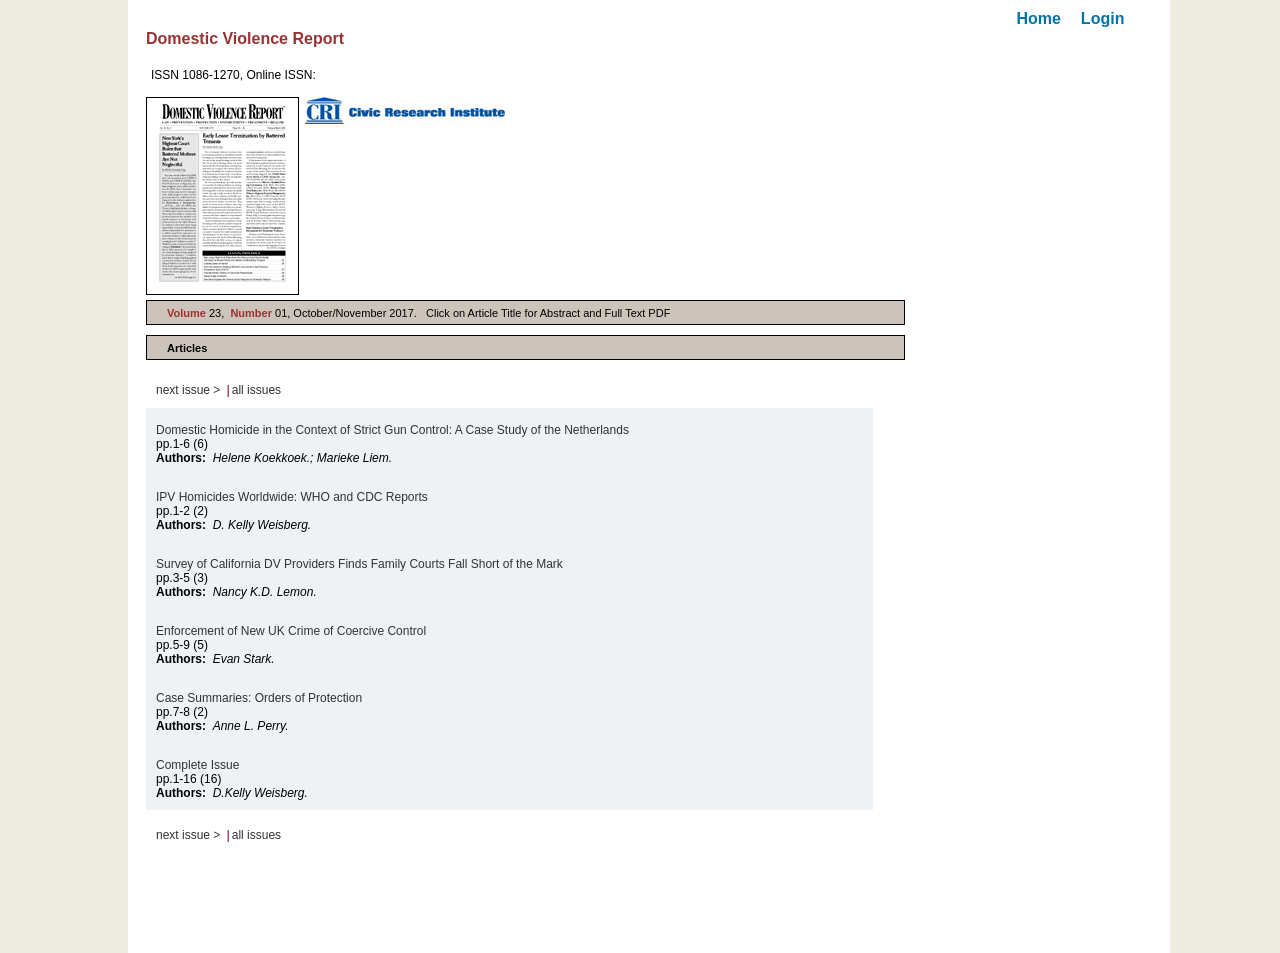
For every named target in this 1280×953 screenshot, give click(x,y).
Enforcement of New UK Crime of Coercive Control (291, 631)
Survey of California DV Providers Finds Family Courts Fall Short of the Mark (359, 564)
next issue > (188, 390)
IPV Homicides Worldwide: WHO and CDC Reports (292, 497)
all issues (256, 390)
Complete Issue (197, 765)
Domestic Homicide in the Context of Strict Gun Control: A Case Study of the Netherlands (392, 430)
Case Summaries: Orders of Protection (259, 698)
